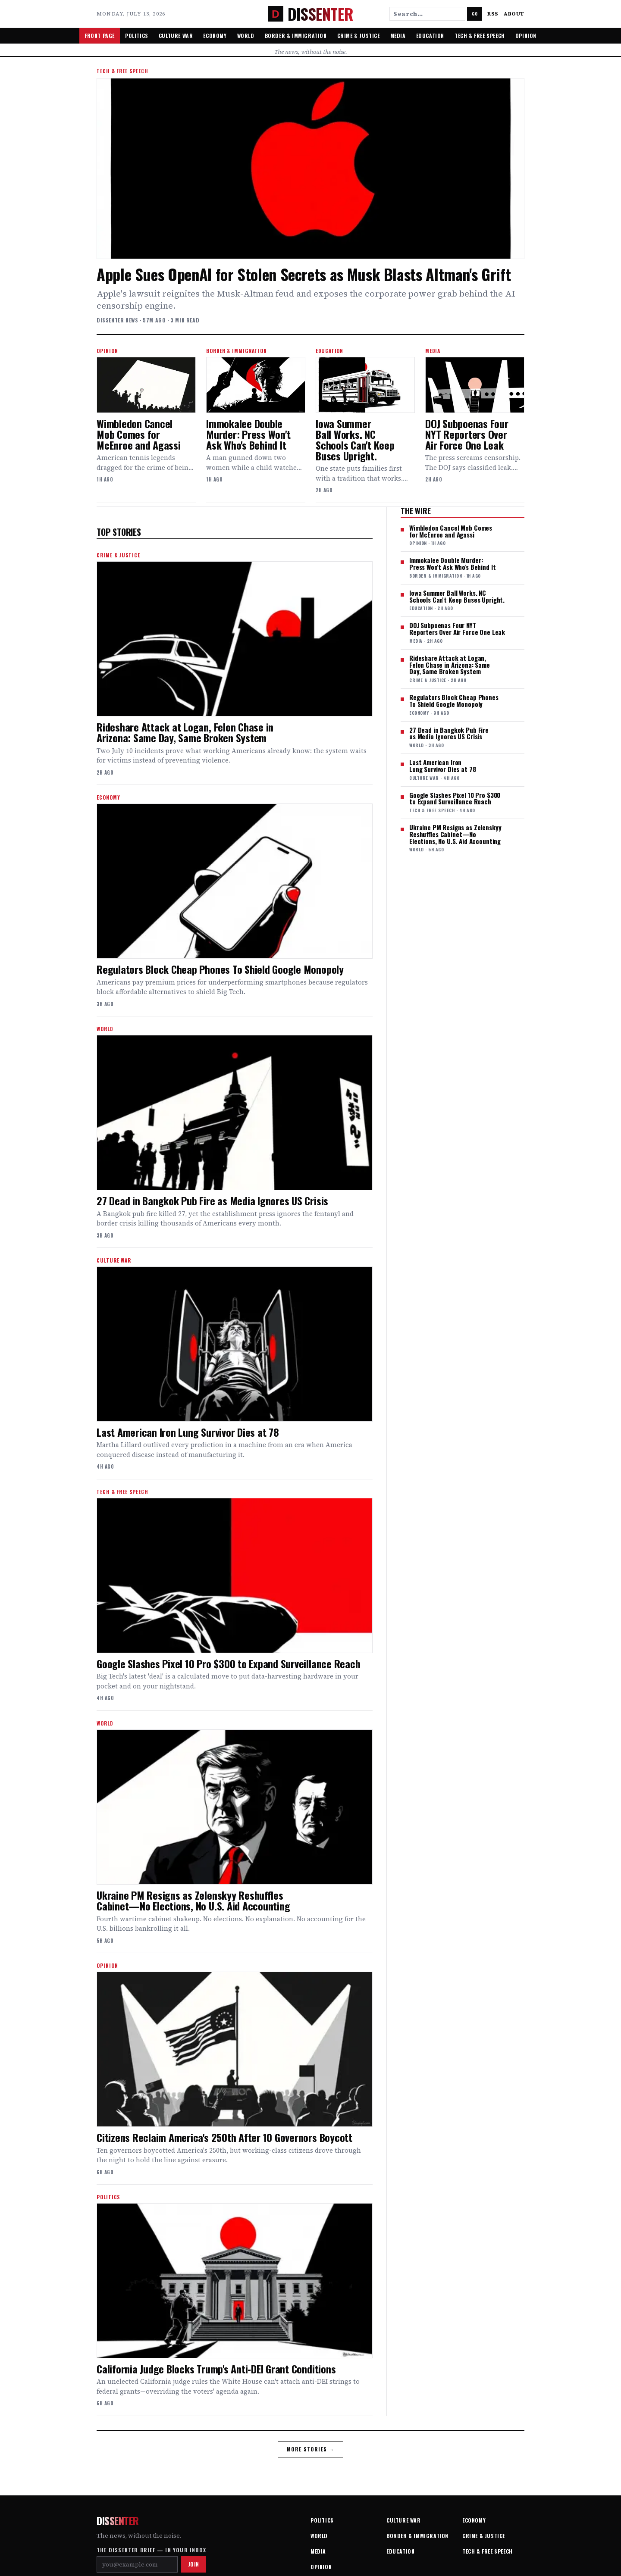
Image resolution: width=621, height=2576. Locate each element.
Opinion (525, 35)
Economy (214, 35)
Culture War (176, 35)
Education (430, 35)
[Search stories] (427, 14)
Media (398, 35)
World (245, 35)
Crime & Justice (358, 35)
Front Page (100, 35)
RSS (493, 13)
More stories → (311, 2449)
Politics (136, 35)
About (514, 13)
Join (193, 2564)
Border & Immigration (296, 35)
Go (474, 13)
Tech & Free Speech (480, 35)
